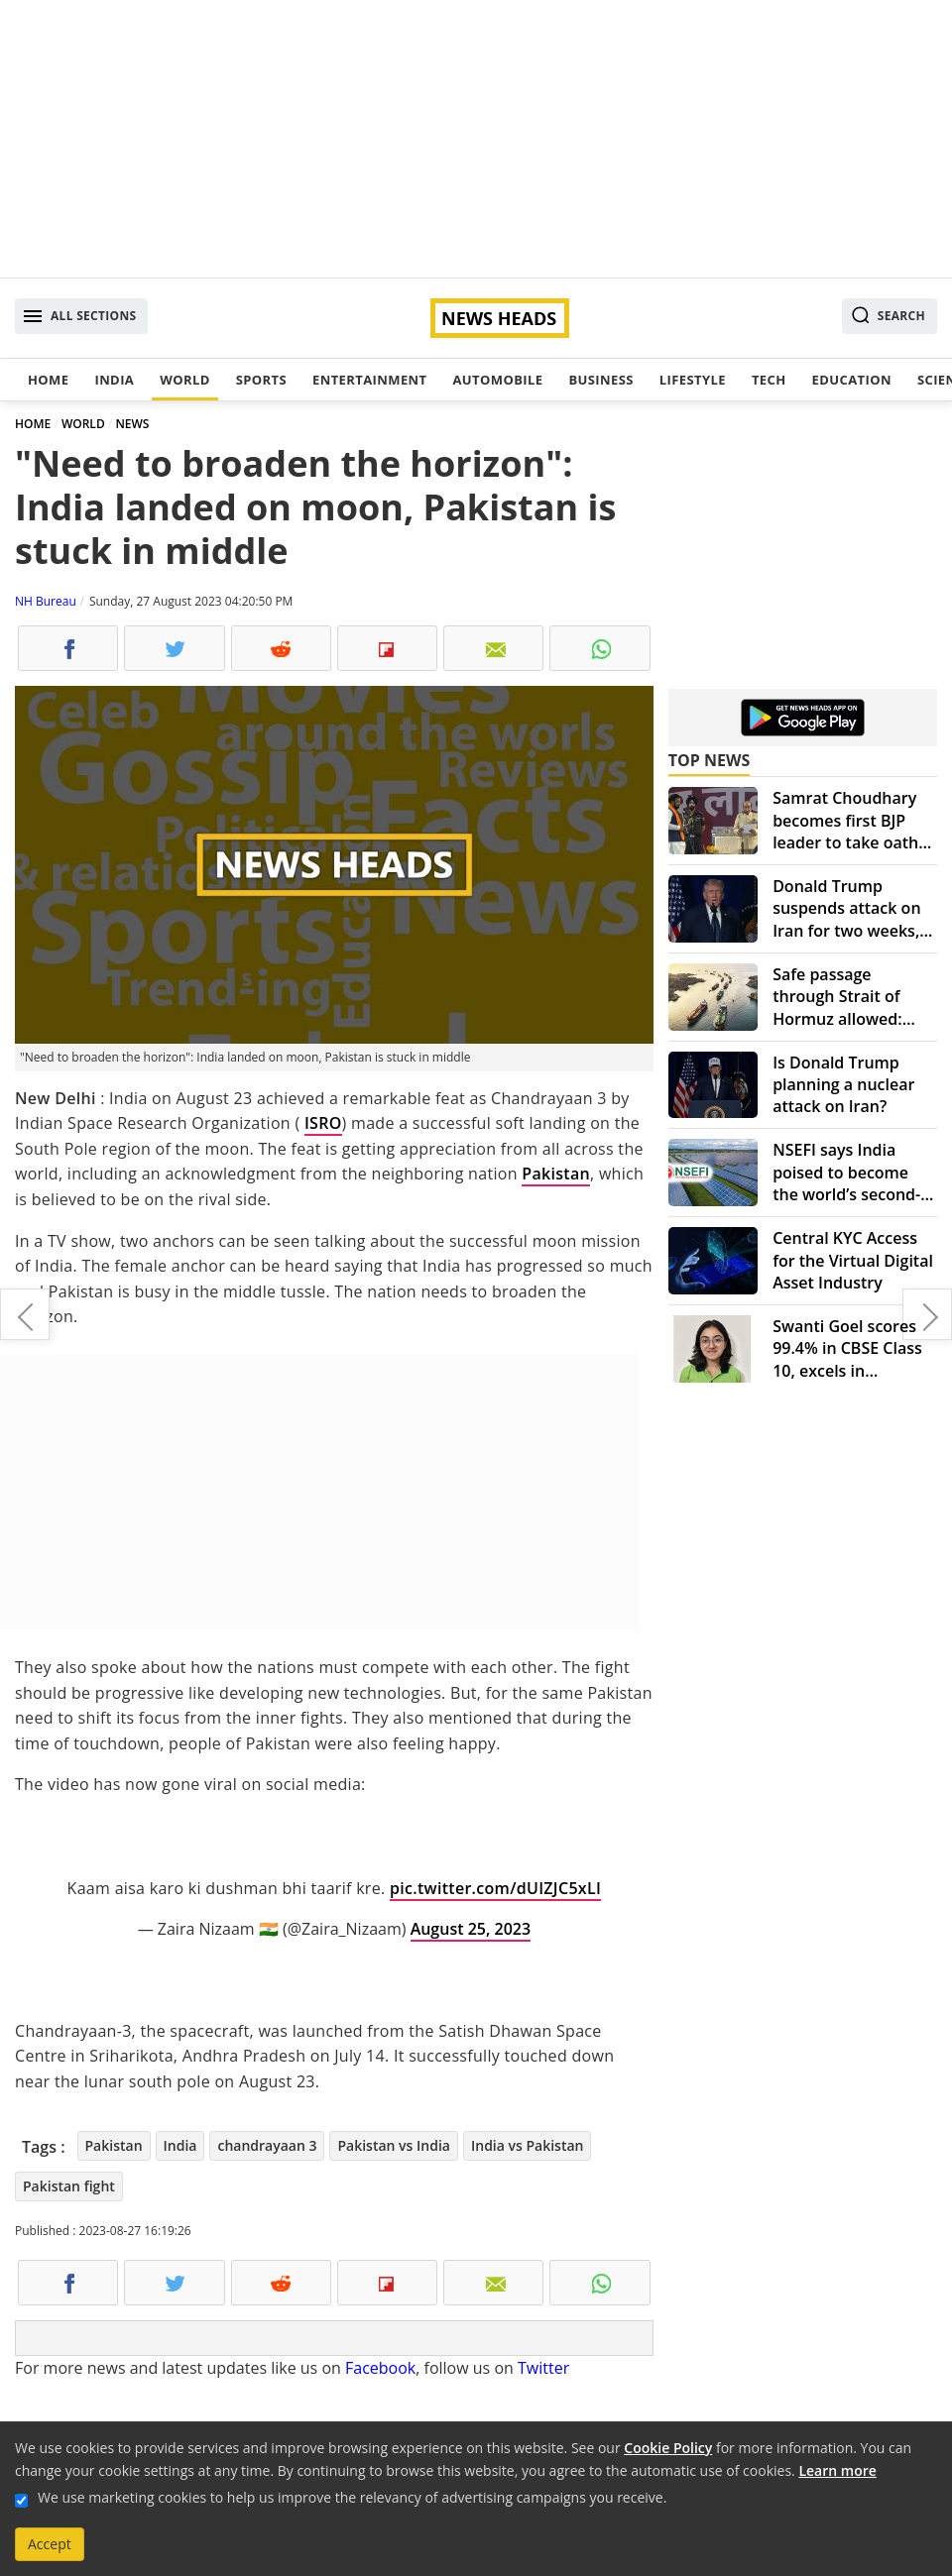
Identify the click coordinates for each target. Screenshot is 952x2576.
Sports (261, 380)
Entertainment (369, 380)
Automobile (497, 380)
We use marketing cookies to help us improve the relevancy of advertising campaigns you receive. (352, 2497)
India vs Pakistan (527, 2145)
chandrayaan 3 (266, 2145)
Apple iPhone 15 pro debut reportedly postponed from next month (927, 1314)
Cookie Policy (668, 2447)
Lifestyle (692, 380)
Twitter (543, 2368)
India (114, 380)
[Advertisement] (476, 139)
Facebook (380, 2368)
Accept (49, 2543)
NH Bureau (45, 601)
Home (48, 380)
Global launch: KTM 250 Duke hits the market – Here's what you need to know (25, 1314)
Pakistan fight (69, 2186)
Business (600, 380)
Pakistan (556, 1173)
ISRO (323, 1123)
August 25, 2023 (471, 1929)
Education (852, 380)
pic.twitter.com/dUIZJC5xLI (495, 1888)
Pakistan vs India (393, 2145)
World (184, 380)
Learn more (837, 2470)
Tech (769, 380)
